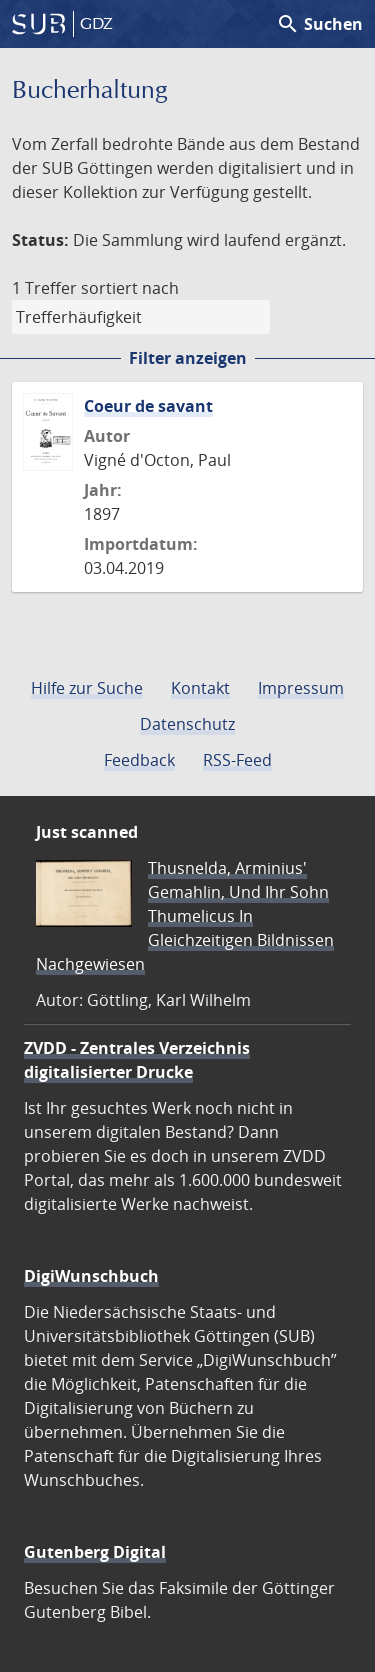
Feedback (139, 760)
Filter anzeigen (188, 358)
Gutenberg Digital (95, 1552)
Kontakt (200, 688)
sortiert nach (130, 288)
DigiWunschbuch (91, 1276)
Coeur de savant (148, 406)
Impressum (301, 688)
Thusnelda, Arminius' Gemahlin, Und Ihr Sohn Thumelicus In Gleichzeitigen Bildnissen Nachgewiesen (185, 916)
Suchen (319, 24)
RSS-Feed (237, 760)
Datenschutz (187, 724)
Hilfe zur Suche (87, 688)
